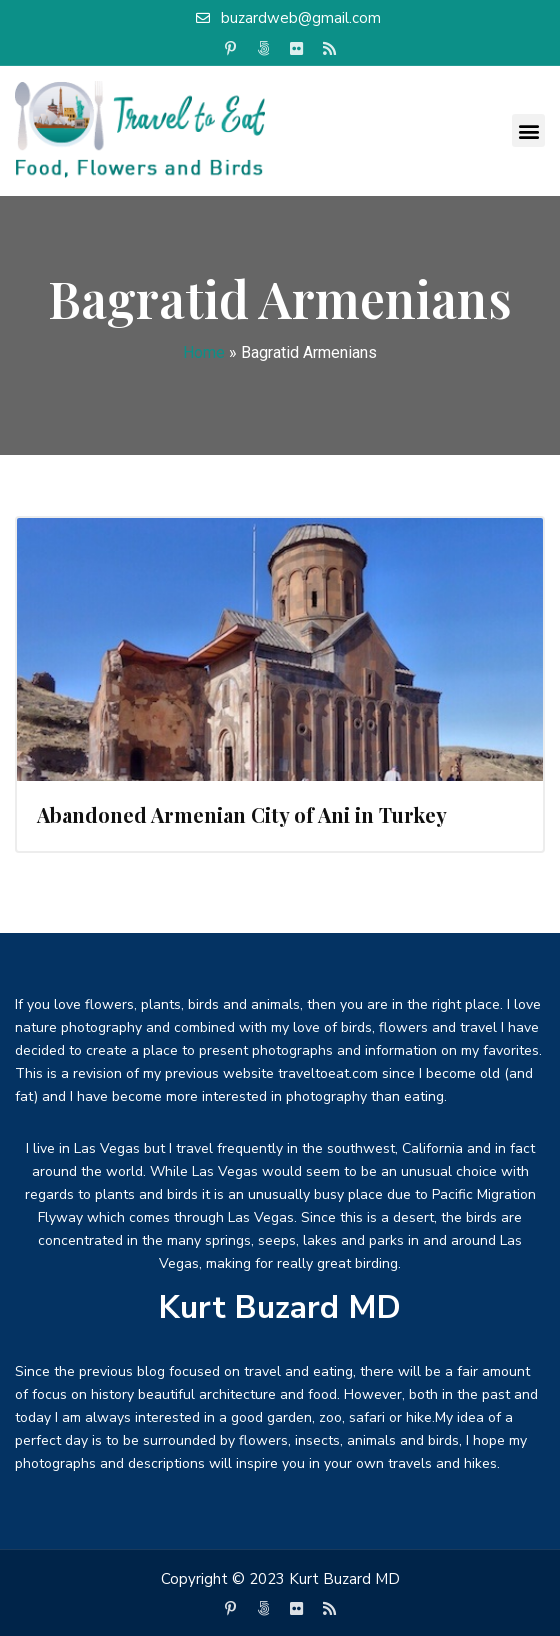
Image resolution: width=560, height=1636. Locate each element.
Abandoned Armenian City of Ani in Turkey (242, 814)
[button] (528, 130)
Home (204, 352)
